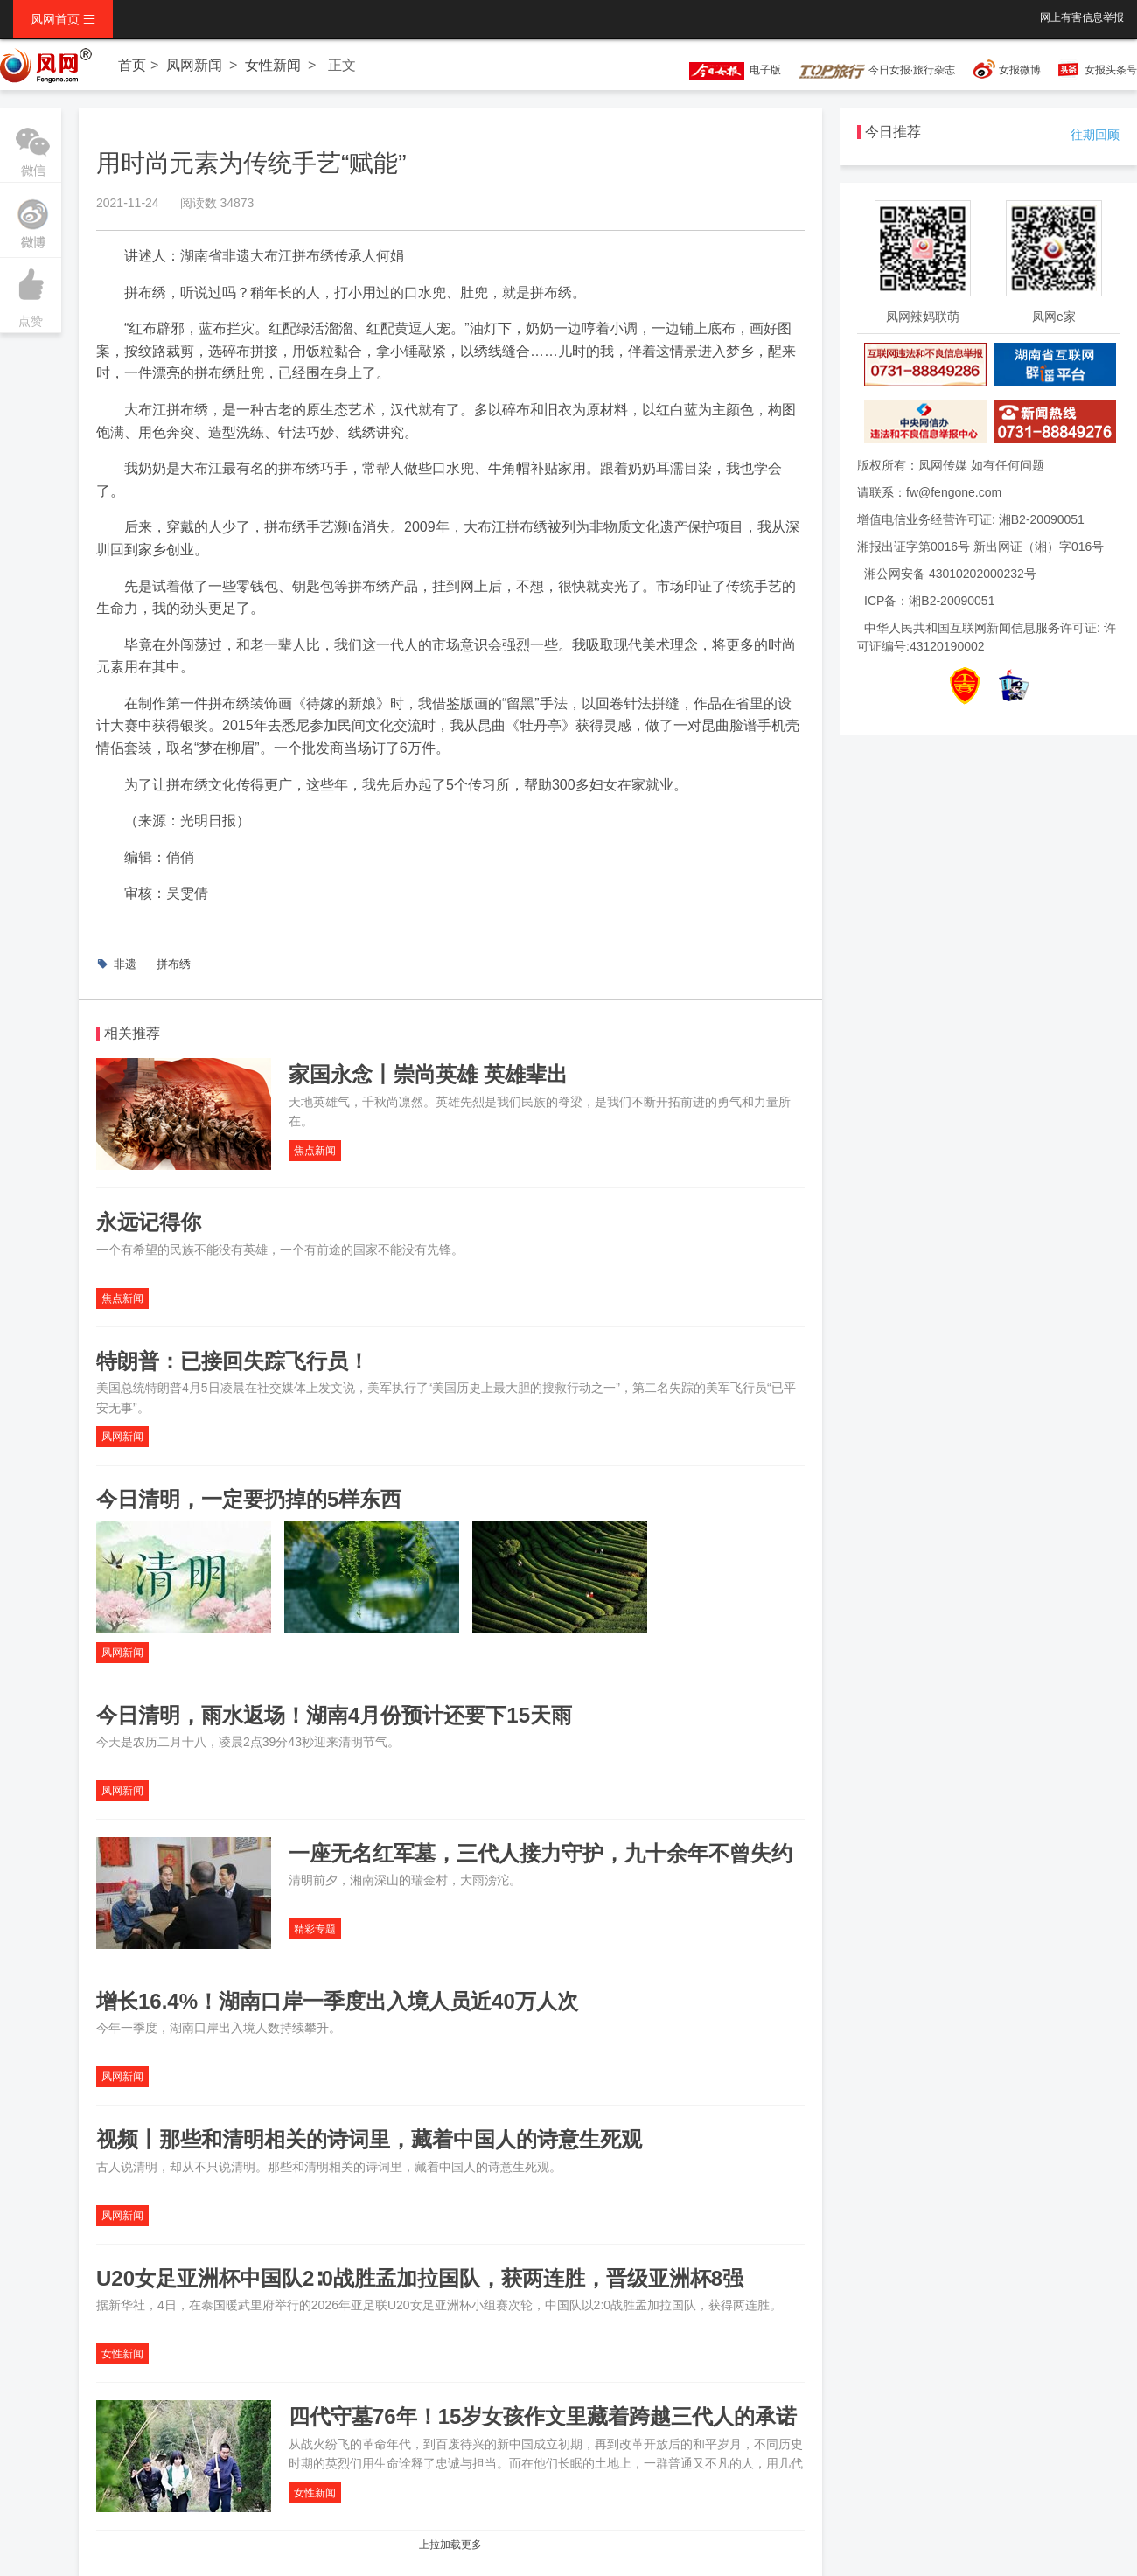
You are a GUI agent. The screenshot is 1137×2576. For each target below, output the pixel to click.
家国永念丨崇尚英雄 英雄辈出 (428, 1074)
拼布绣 (174, 964)
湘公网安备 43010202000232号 (950, 574)
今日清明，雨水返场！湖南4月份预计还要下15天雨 (334, 1715)
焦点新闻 (315, 1151)
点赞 (30, 293)
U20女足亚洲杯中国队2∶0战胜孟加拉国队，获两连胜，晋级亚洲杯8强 (419, 2278)
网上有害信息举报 (1082, 17)
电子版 (727, 70)
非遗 (125, 964)
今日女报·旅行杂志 (877, 70)
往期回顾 (1095, 135)
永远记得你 (148, 1222)
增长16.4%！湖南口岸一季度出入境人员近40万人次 (337, 2001)
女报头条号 (1111, 70)
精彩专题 (315, 1929)
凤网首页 (63, 19)
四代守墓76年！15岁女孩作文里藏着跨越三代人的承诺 (543, 2416)
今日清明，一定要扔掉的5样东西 (248, 1499)
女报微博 (1020, 70)
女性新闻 (273, 65)
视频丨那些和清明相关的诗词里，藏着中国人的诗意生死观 (369, 2139)
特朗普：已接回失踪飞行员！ (232, 1361)
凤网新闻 (194, 65)
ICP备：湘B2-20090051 (929, 601)
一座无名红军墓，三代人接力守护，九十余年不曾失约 (540, 1853)
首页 (132, 65)
